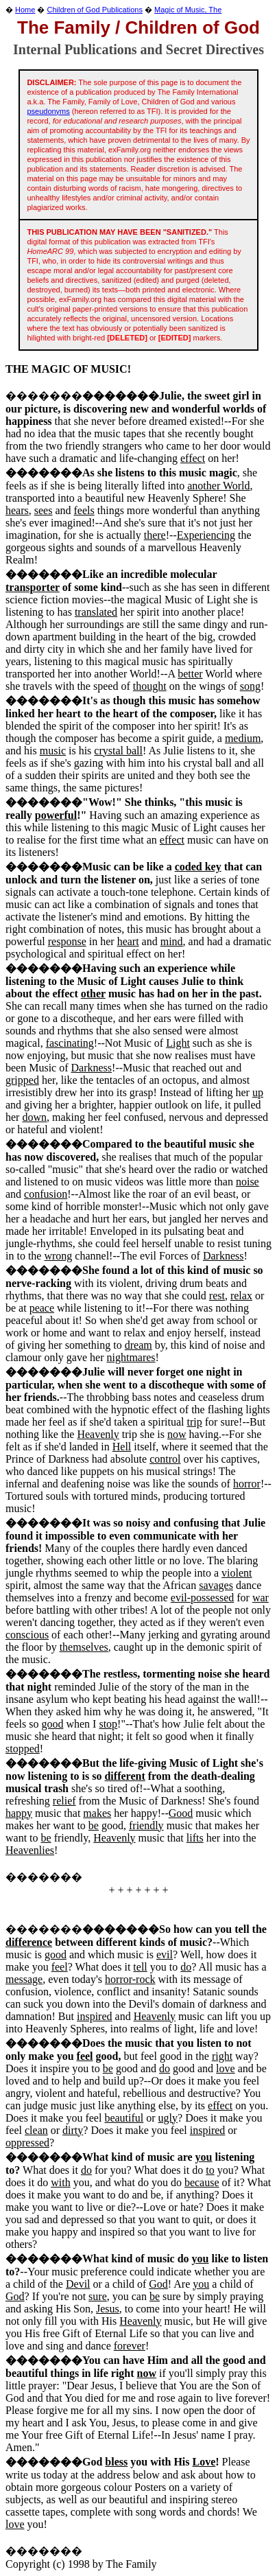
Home (25, 9)
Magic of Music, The (187, 9)
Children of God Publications (95, 9)
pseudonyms (48, 111)
